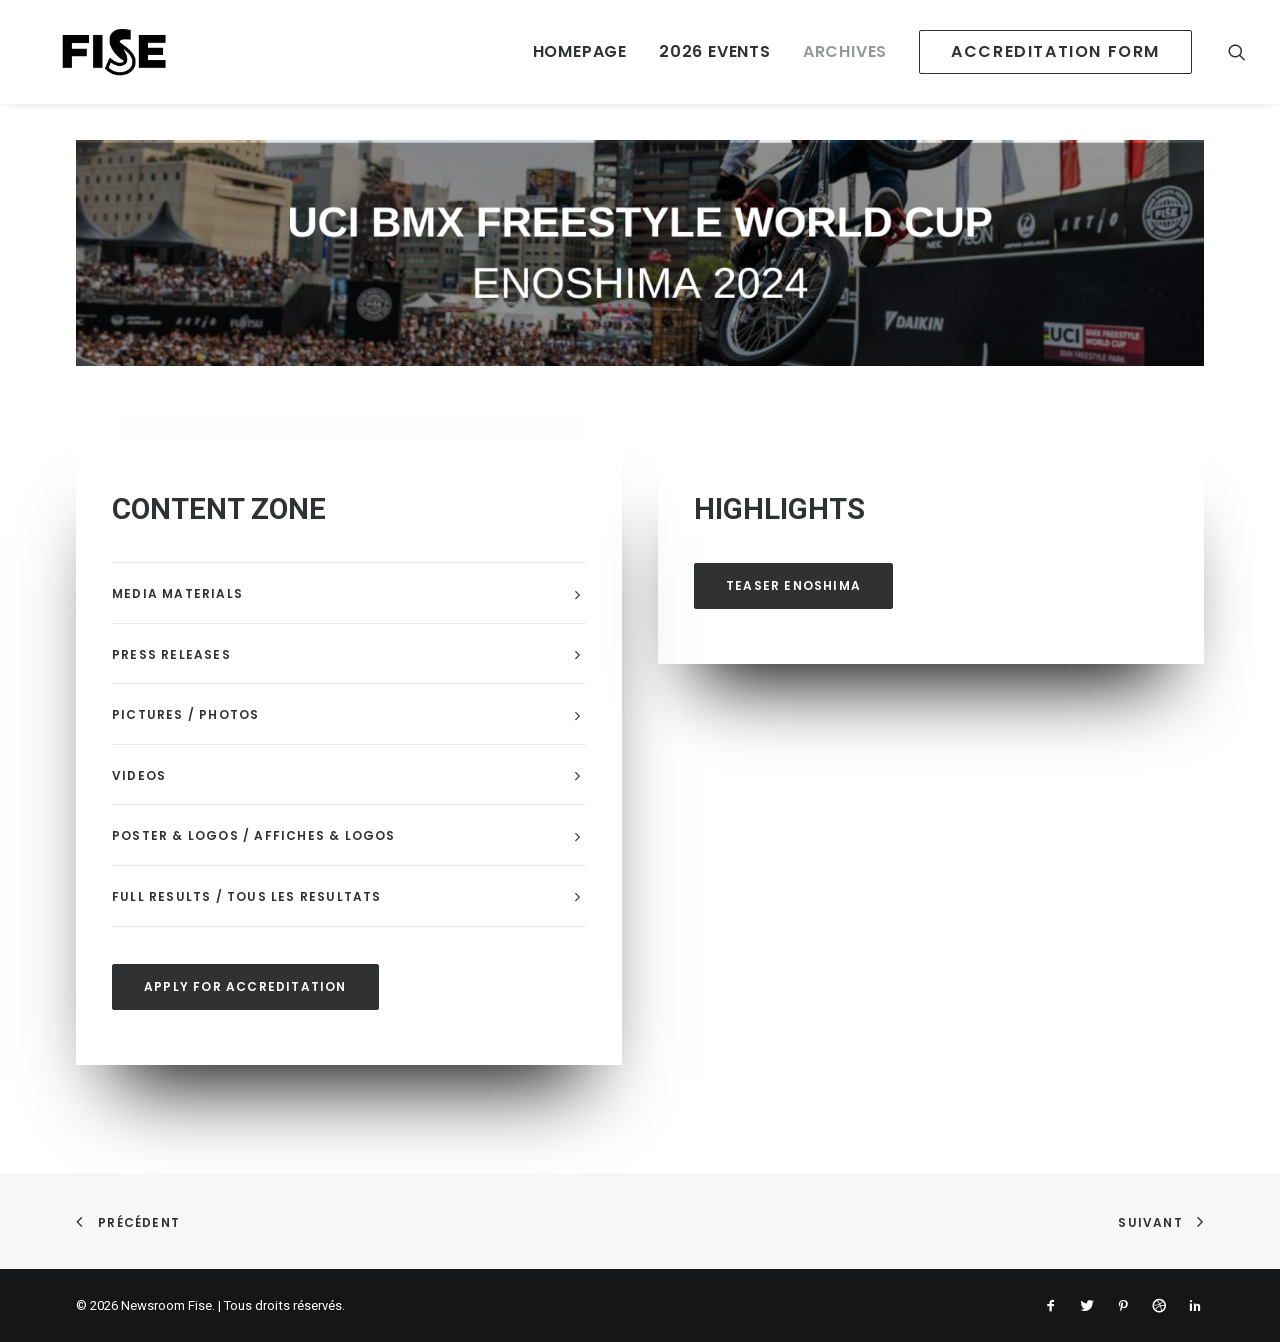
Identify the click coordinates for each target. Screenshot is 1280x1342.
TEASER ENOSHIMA (793, 585)
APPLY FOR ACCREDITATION (245, 986)
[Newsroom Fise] (90, 52)
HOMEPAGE (580, 51)
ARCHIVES (845, 51)
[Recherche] (1237, 52)
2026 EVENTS (715, 51)
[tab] (349, 593)
